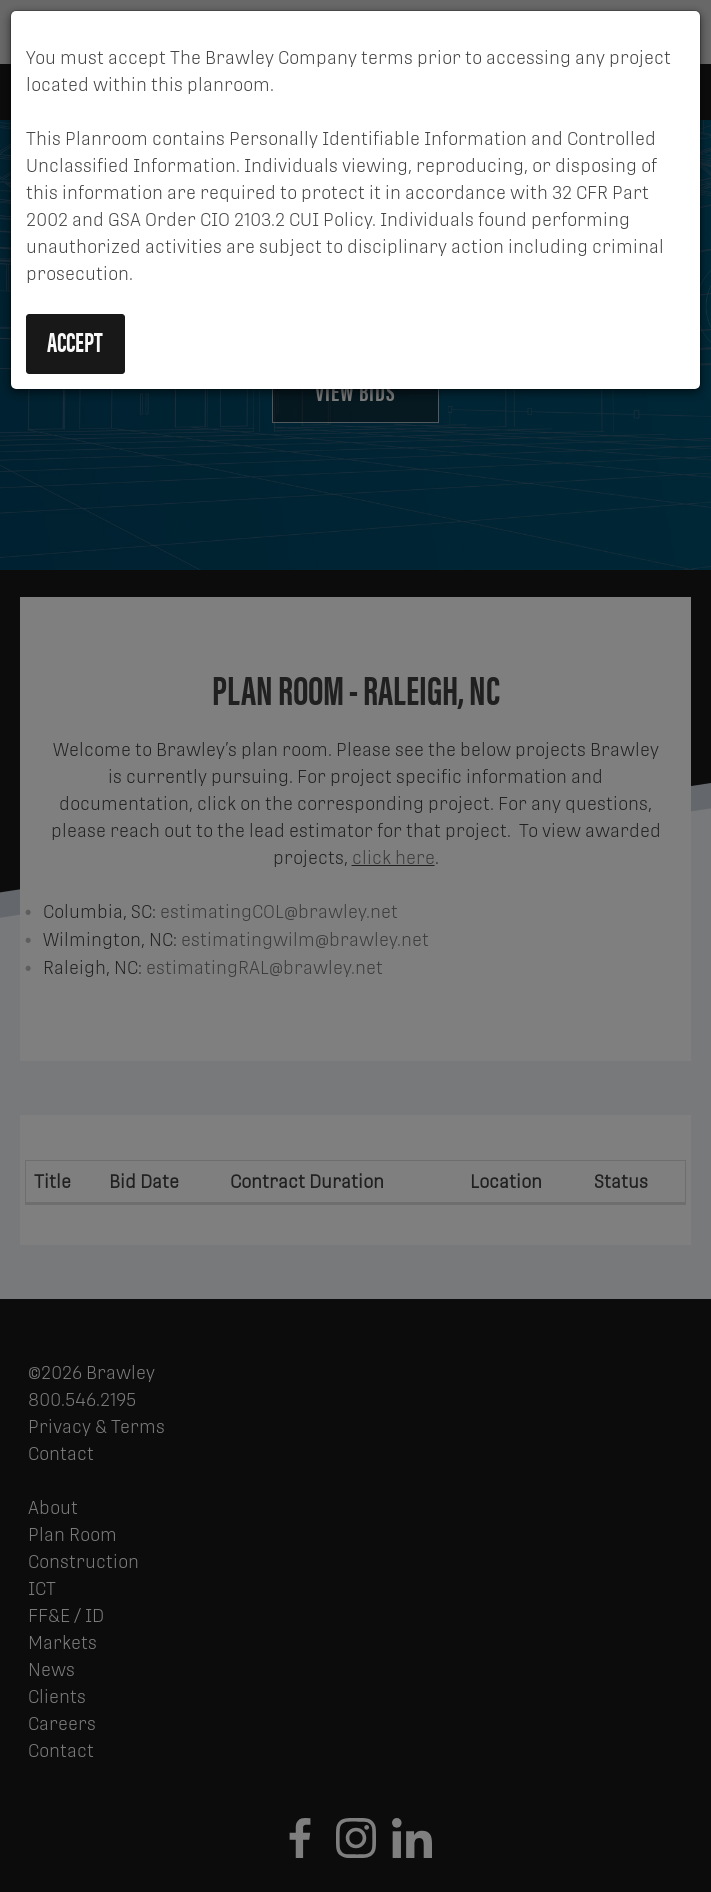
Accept (75, 341)
